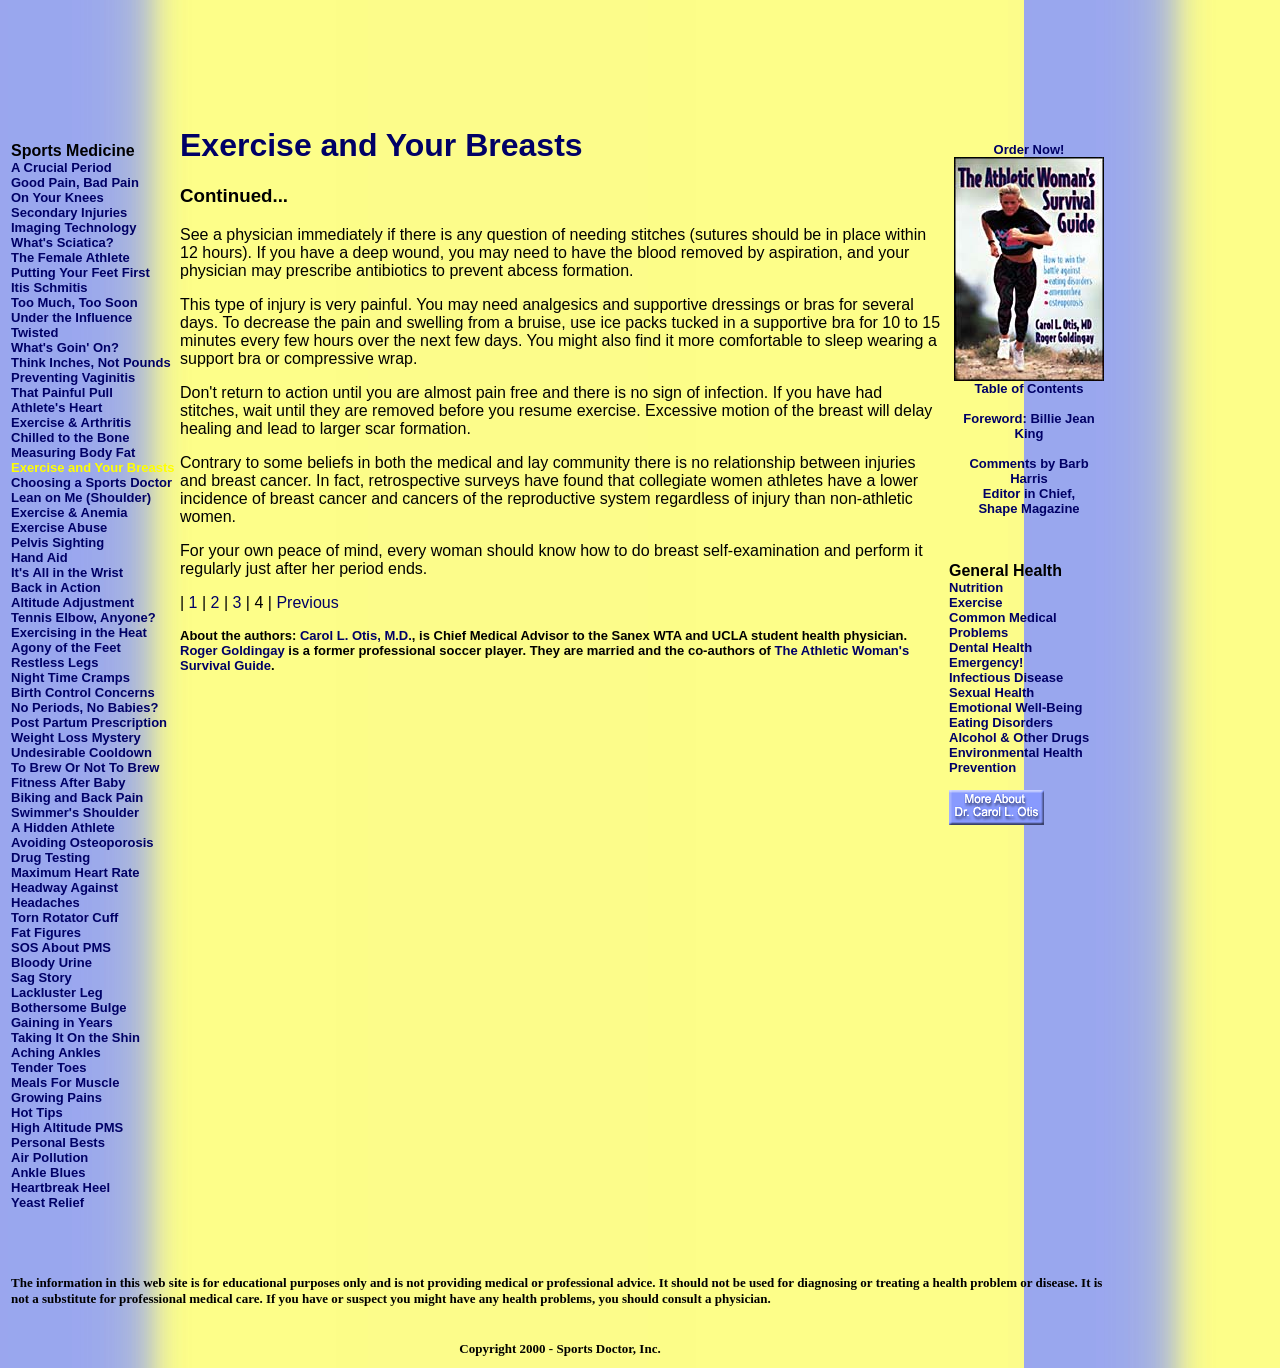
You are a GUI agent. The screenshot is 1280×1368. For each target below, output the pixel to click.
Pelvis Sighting (57, 542)
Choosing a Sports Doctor (91, 482)
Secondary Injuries (69, 212)
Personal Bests (58, 1142)
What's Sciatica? (62, 242)
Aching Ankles (56, 1052)
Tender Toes (48, 1067)
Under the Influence (71, 317)
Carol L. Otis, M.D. (356, 635)
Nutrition (976, 587)
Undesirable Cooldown (81, 752)
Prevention (982, 767)
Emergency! (986, 662)
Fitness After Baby (68, 782)
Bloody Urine (51, 962)
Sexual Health (991, 692)
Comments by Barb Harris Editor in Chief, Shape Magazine (1028, 486)
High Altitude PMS (67, 1127)
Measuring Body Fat (73, 452)
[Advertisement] (372, 53)
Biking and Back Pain (77, 797)
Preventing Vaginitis (73, 377)
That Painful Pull (62, 392)
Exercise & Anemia (69, 512)
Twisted (34, 332)
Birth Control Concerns (83, 692)
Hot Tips (37, 1112)
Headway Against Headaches (64, 895)
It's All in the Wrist (67, 572)
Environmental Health (1016, 752)
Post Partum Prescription (89, 722)
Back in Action (56, 587)
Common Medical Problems (1003, 625)
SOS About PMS (61, 947)
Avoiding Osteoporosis (82, 842)
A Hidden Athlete (63, 827)
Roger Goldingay (232, 650)
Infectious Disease (1006, 677)
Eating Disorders (1001, 722)
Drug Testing (50, 857)
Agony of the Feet (66, 647)
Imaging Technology (73, 227)
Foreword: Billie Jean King (1028, 426)
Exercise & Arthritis (71, 422)
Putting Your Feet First (80, 272)
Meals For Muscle (65, 1082)
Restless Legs (54, 662)
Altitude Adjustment (72, 602)
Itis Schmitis (49, 287)
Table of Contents (1029, 388)
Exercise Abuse (59, 527)
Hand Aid (39, 557)
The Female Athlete (70, 257)
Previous (307, 602)
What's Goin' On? (65, 347)
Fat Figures (46, 932)
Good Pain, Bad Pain (75, 182)
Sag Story (41, 977)
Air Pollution (49, 1157)
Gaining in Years (62, 1022)
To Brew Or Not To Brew (85, 767)
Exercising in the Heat (79, 632)
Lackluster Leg (57, 992)
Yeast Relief (47, 1202)
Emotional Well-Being (1015, 707)
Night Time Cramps (70, 677)
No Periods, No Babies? (84, 707)
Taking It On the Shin (75, 1037)
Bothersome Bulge (69, 1007)
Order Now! (1029, 149)
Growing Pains (56, 1097)
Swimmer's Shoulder (75, 812)
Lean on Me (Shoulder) (81, 497)
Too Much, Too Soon (74, 302)
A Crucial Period (61, 167)
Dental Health (990, 647)
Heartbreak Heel (60, 1187)
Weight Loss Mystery (76, 737)
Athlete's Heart (56, 407)
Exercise (976, 602)
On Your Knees (57, 197)
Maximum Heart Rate (75, 872)
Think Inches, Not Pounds (91, 362)
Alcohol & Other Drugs (1019, 737)
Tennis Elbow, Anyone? (83, 617)
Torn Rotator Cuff (64, 917)
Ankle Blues (48, 1172)
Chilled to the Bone (70, 437)
